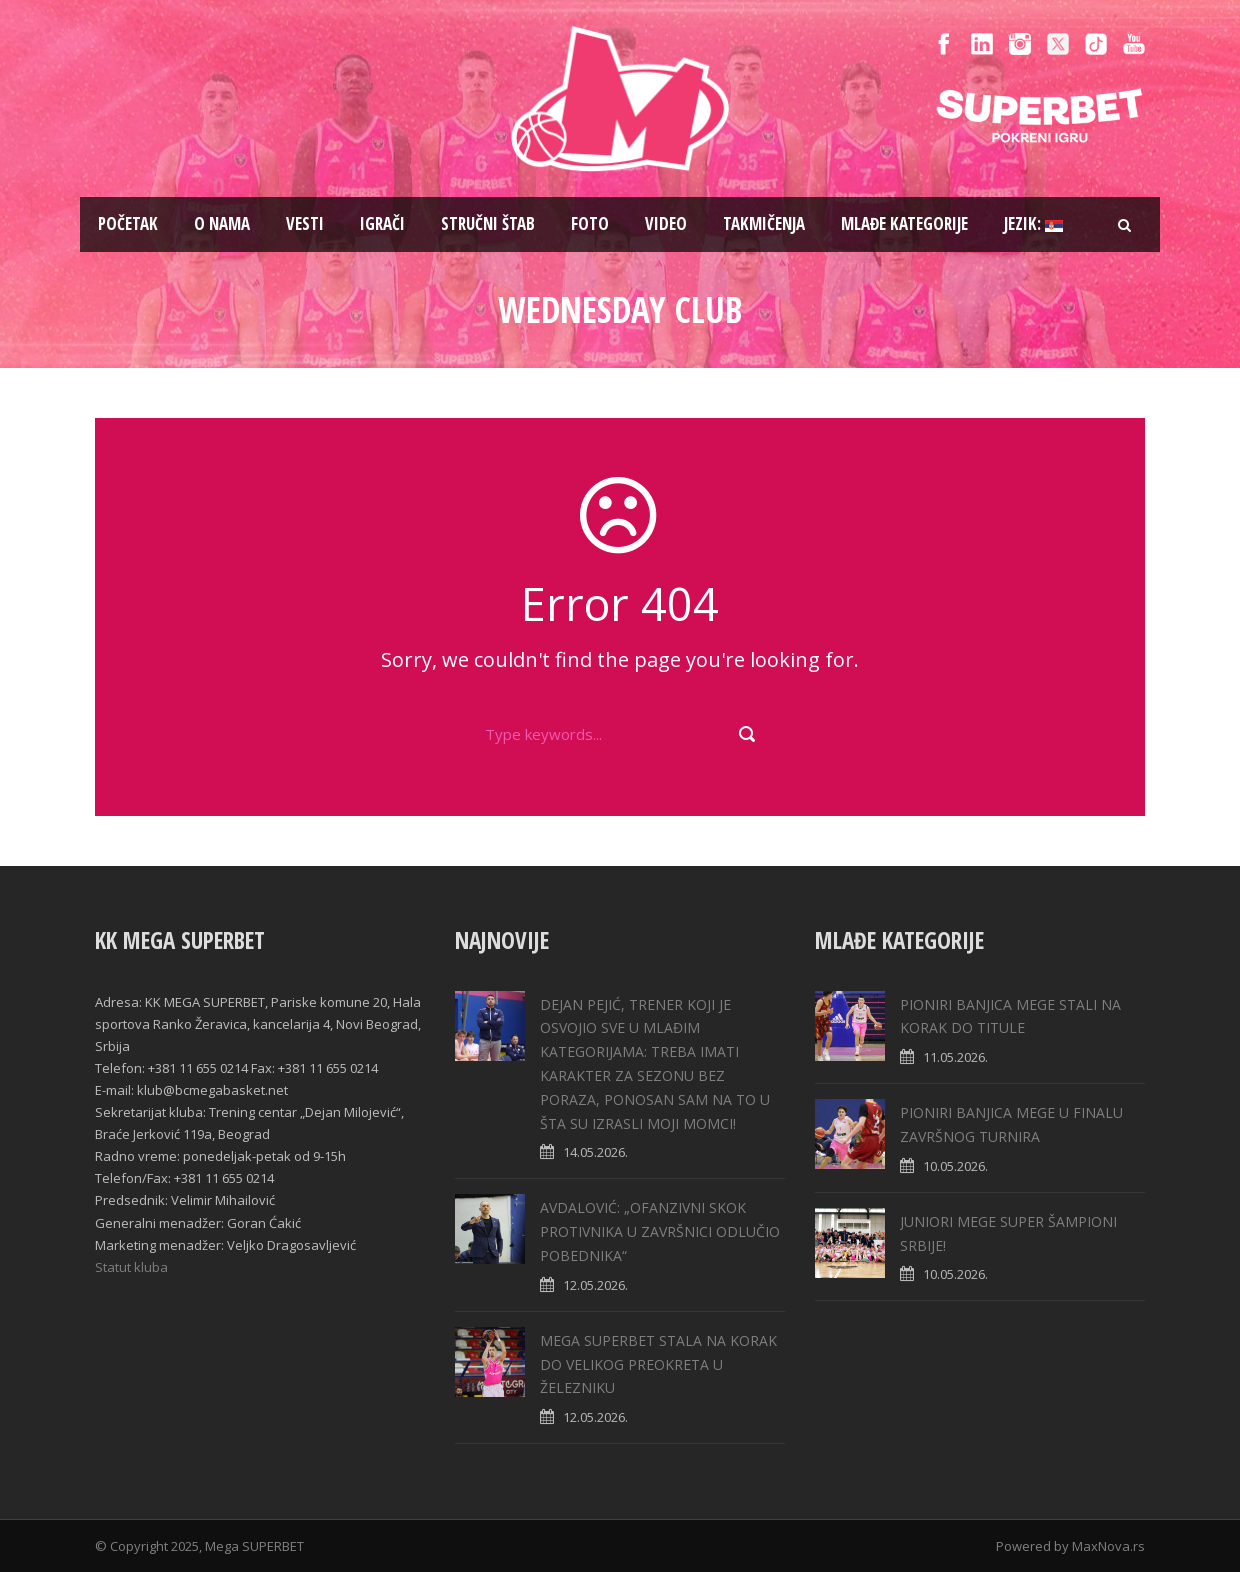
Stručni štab (488, 223)
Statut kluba (131, 1267)
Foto (590, 223)
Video (666, 223)
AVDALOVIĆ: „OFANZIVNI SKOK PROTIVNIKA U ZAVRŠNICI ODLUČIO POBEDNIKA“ (660, 1231)
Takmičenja (764, 223)
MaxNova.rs (1108, 1546)
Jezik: (1033, 223)
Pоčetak (128, 223)
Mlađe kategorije (904, 223)
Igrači (382, 223)
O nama (222, 223)
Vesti (305, 223)
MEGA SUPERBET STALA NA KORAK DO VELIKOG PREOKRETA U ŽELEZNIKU (658, 1364)
